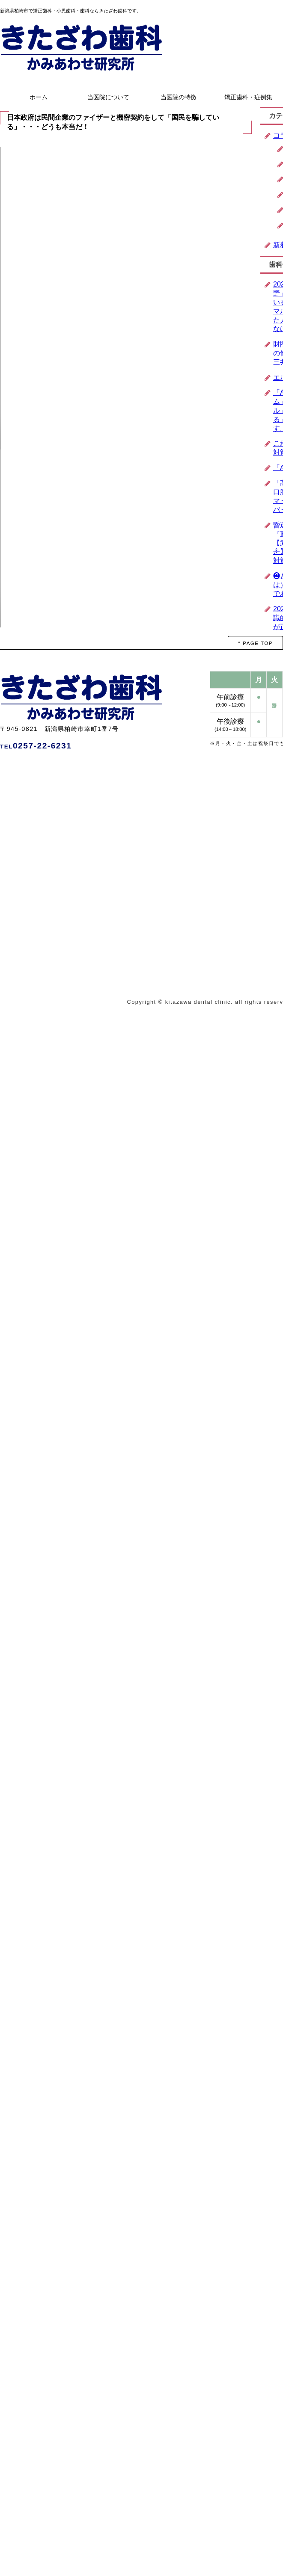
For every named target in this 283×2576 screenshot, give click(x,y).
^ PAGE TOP (255, 643)
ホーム (39, 97)
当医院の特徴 (179, 97)
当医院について (108, 97)
